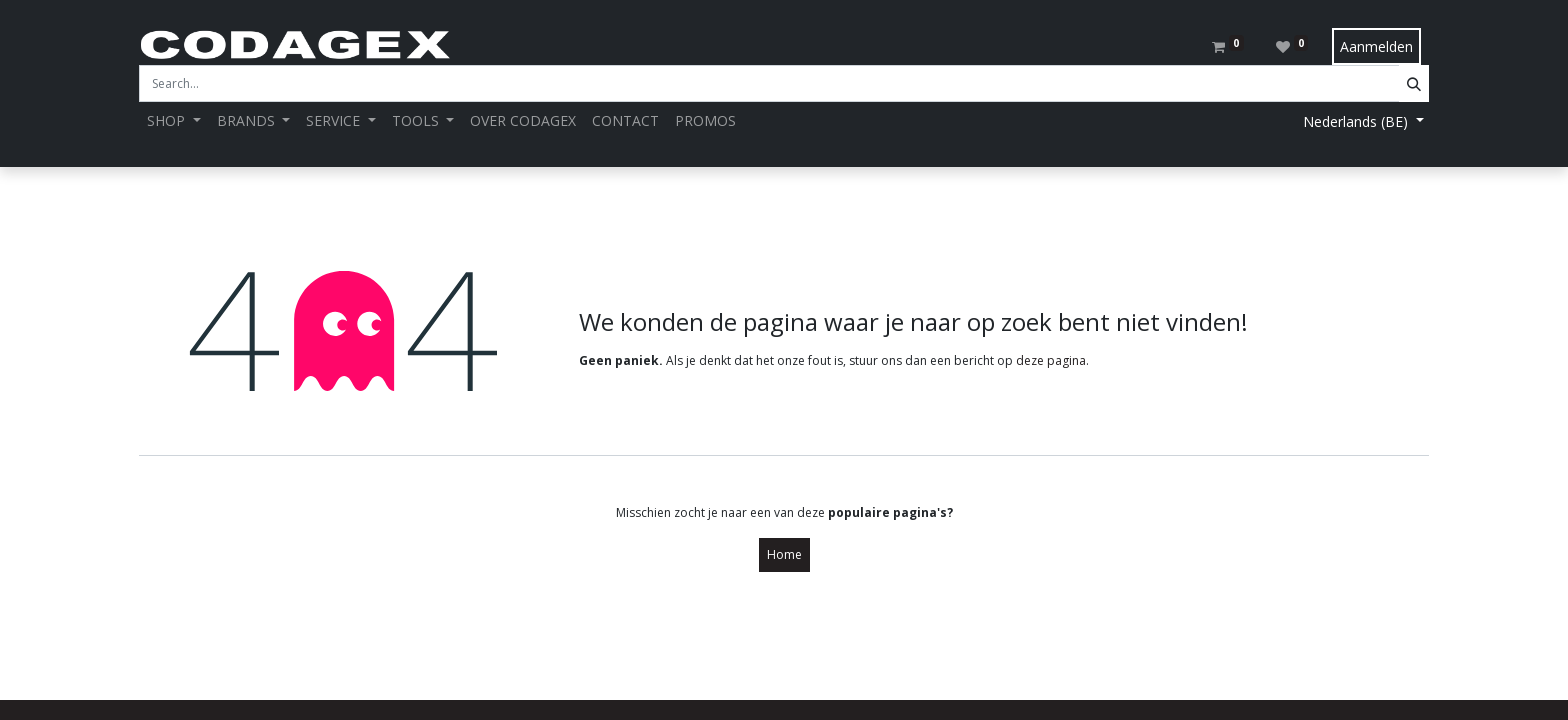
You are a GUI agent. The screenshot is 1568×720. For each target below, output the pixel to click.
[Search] (1414, 83)
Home (784, 554)
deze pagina (1051, 360)
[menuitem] (523, 120)
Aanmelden (1376, 46)
